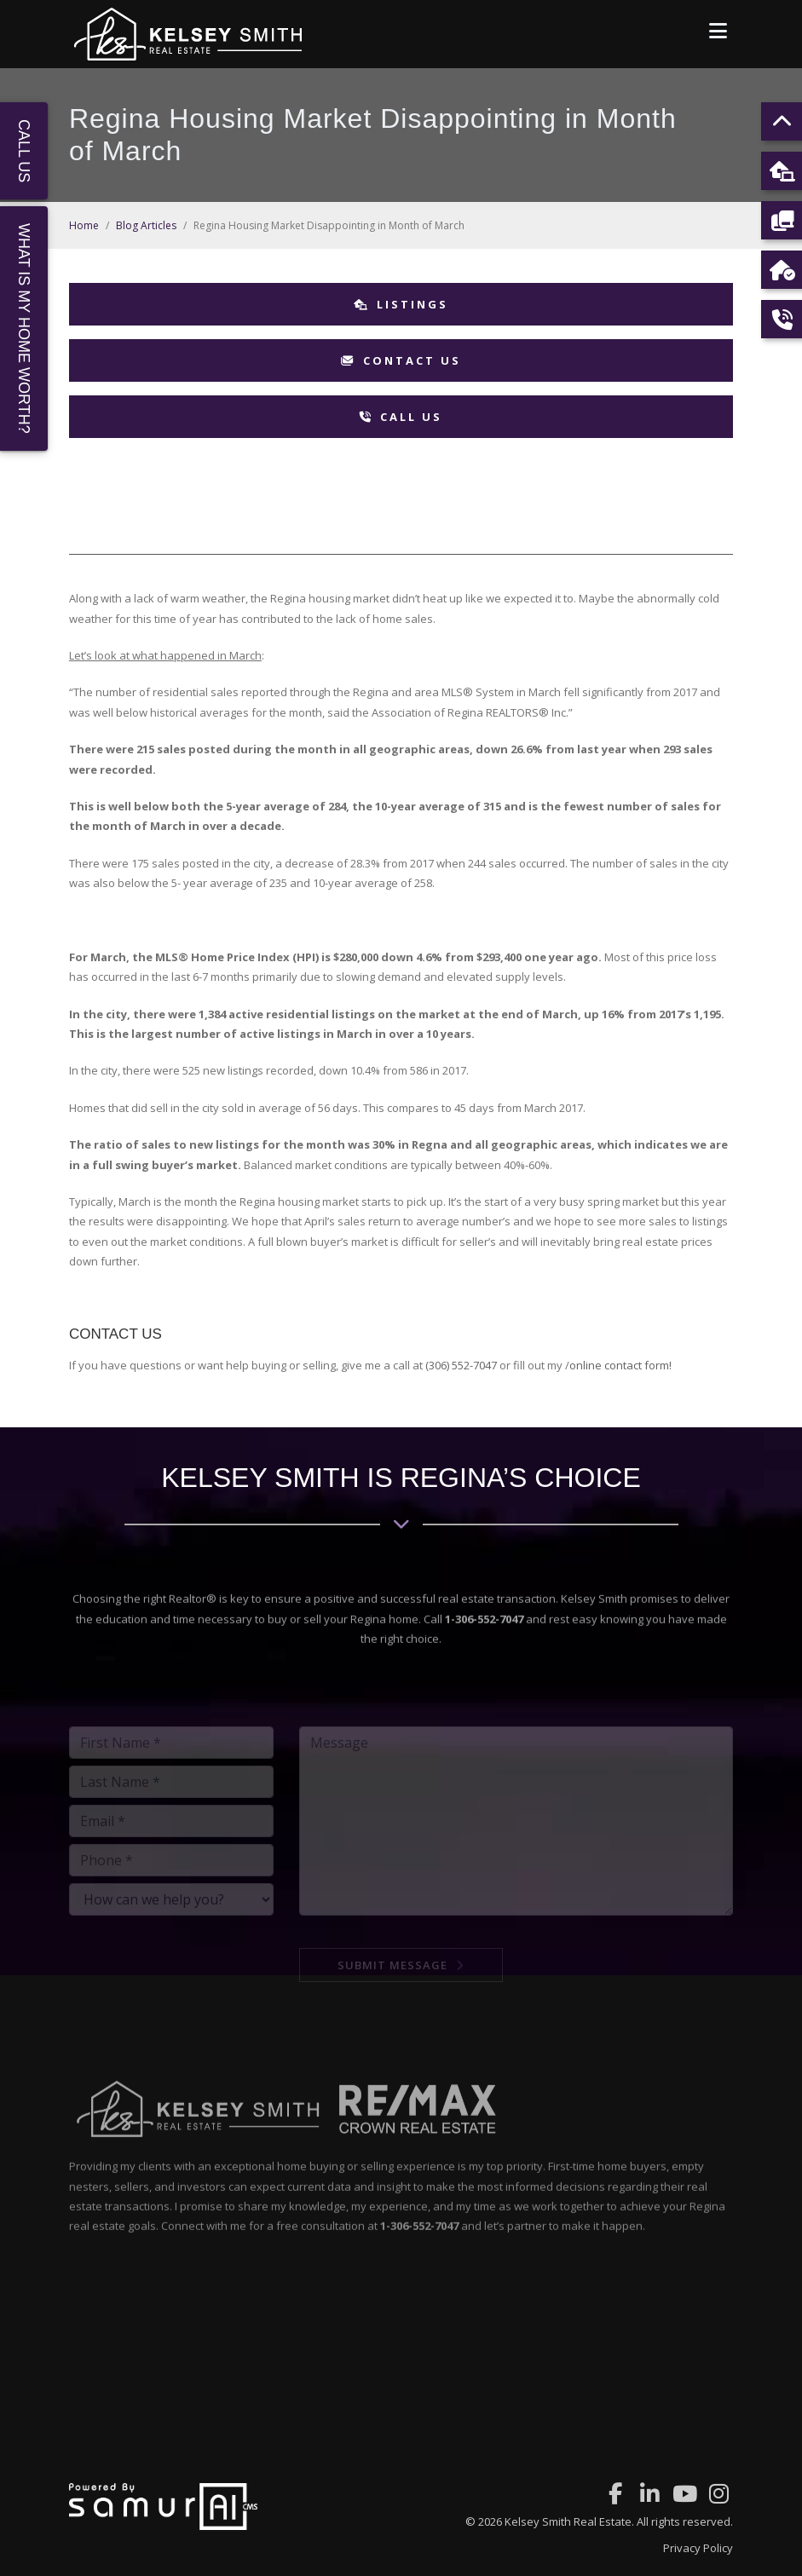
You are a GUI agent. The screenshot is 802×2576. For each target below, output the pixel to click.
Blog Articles (146, 225)
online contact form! (620, 1365)
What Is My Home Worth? (23, 328)
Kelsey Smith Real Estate (568, 2521)
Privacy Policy (698, 2548)
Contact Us (401, 360)
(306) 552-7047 (461, 1365)
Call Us (401, 416)
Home (84, 225)
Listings (401, 304)
